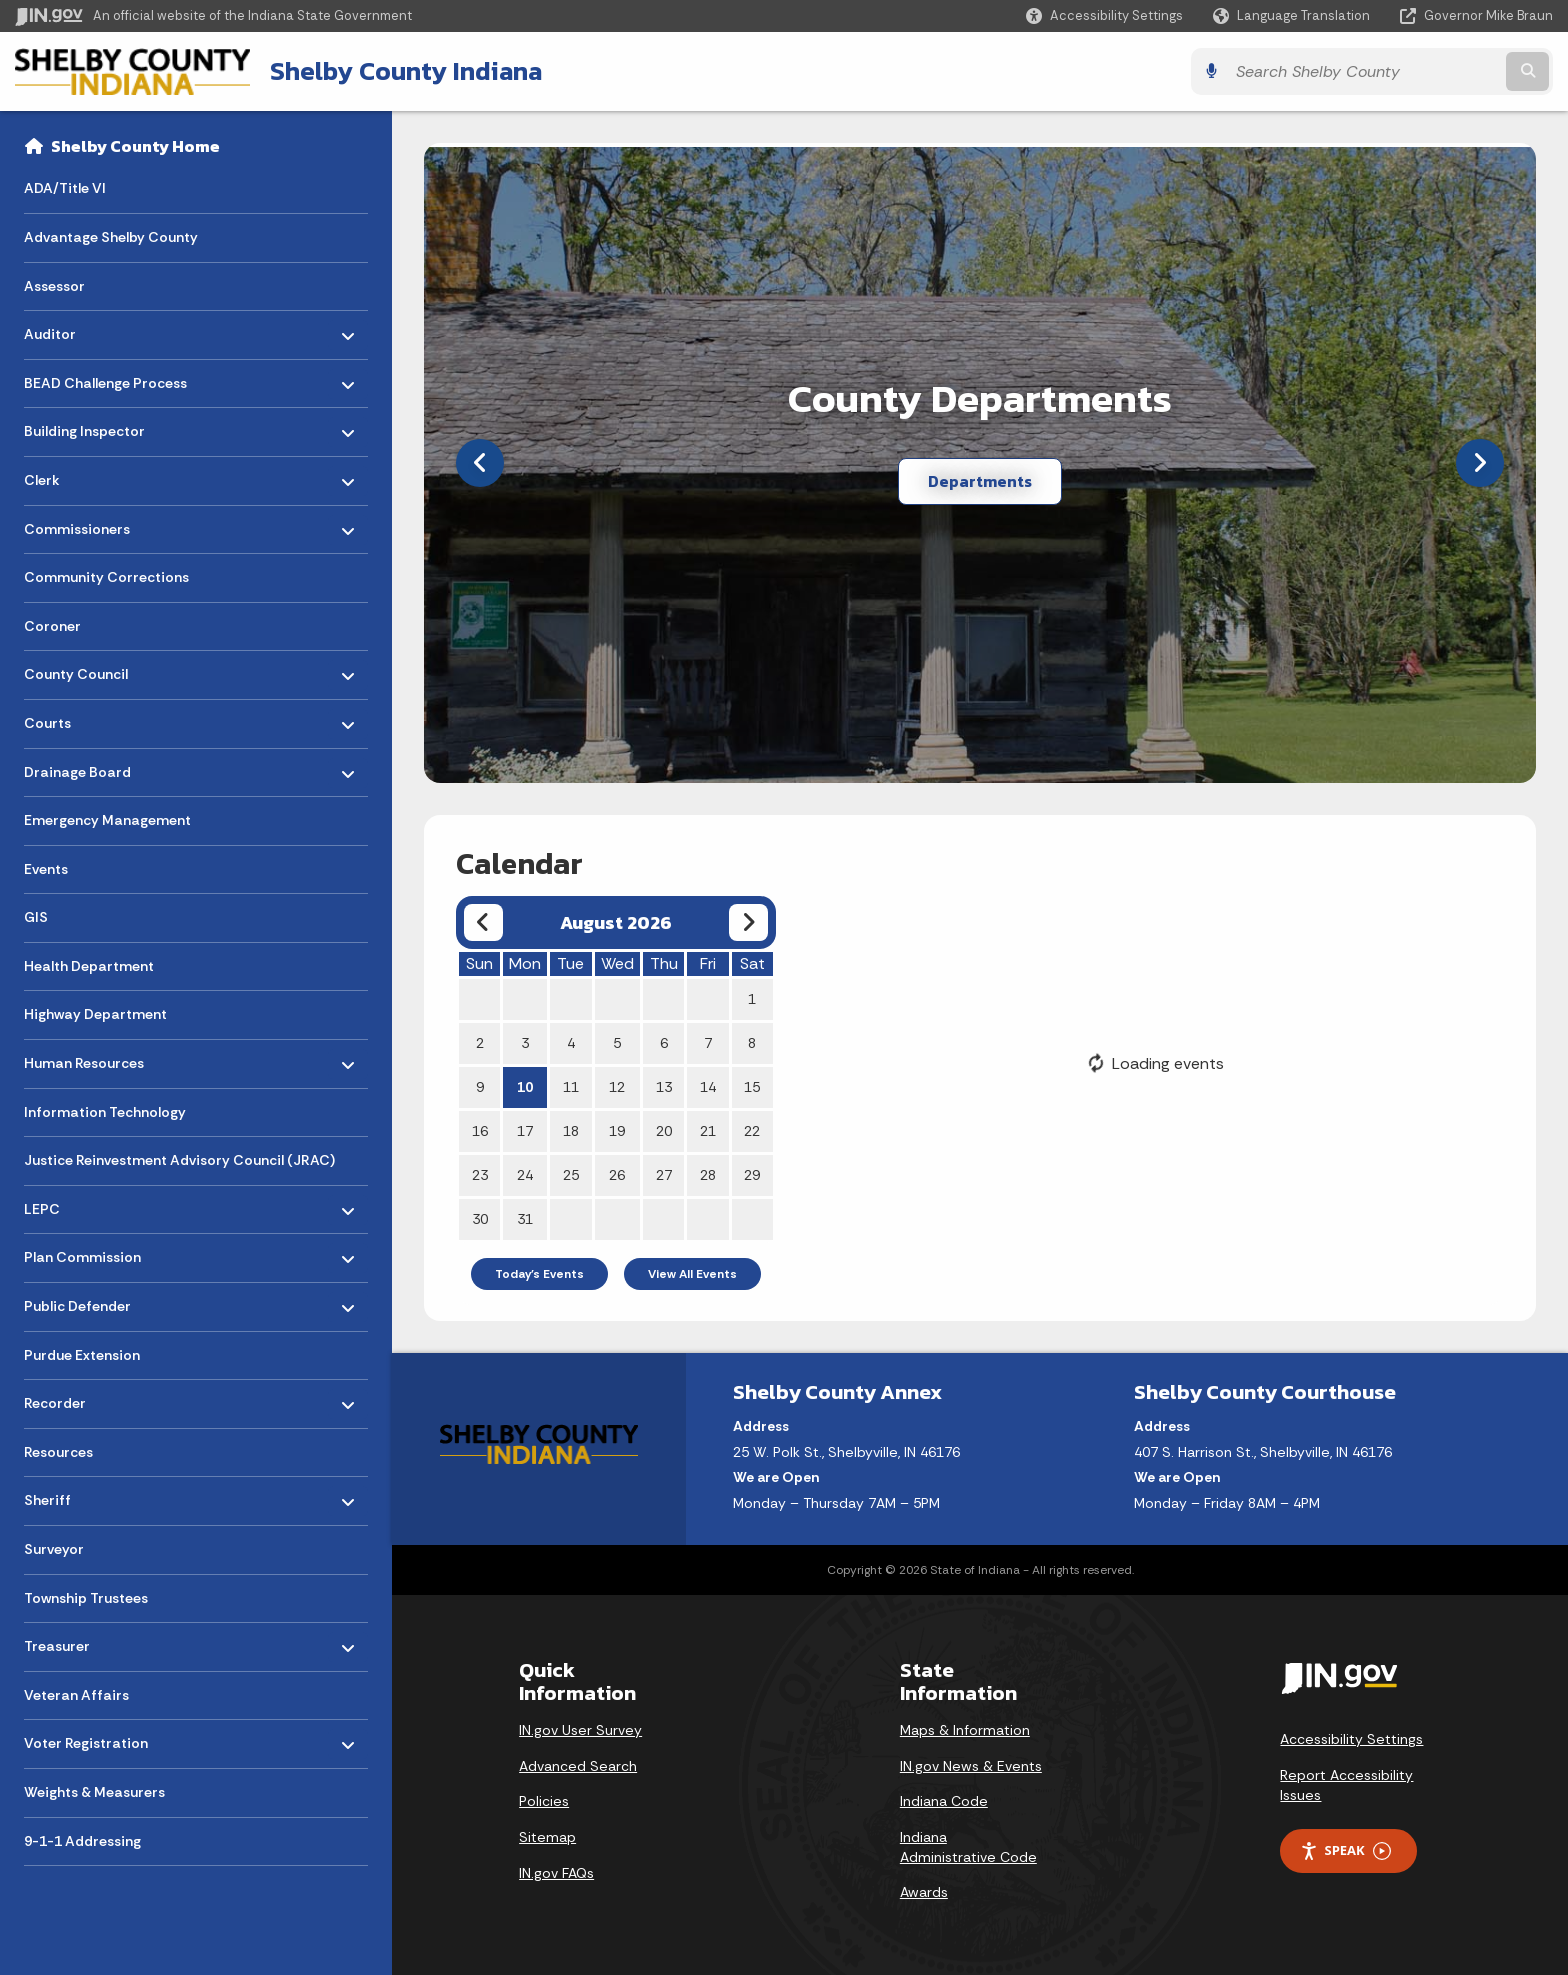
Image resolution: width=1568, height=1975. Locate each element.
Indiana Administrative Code (968, 1847)
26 (617, 1175)
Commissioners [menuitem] (82, 523)
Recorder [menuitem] (82, 1398)
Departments (980, 481)
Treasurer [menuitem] (82, 1641)
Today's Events (539, 1274)
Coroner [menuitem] (52, 626)
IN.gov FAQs (556, 1873)
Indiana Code (944, 1801)
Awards (924, 1892)
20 (664, 1131)
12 (617, 1087)
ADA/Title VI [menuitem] (65, 188)
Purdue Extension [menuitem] (82, 1355)
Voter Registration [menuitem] (86, 1738)
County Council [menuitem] (82, 669)
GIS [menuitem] (36, 917)
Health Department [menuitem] (89, 966)
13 (664, 1087)
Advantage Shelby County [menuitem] (111, 237)
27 (664, 1175)
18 (571, 1131)
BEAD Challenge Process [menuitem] (105, 377)
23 (480, 1175)
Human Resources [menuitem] (84, 1058)
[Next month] (748, 922)
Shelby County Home (135, 146)
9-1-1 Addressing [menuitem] (82, 1841)
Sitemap (547, 1837)
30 (480, 1219)
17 (525, 1131)
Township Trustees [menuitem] (86, 1598)
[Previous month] (483, 922)
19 (617, 1131)
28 (708, 1175)
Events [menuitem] (46, 869)
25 (571, 1175)
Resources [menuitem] (58, 1452)
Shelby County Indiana (406, 71)
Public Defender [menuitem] (82, 1301)
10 (525, 1087)
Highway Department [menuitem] (95, 1014)
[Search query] (1364, 71)
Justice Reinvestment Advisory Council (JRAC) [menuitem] (179, 1160)
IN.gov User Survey (580, 1730)
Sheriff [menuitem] (82, 1495)
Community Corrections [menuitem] (106, 577)
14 (708, 1087)
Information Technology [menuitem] (105, 1112)
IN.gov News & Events (971, 1766)
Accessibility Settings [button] (1351, 1739)
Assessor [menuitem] (54, 286)
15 (752, 1087)
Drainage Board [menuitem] (82, 766)
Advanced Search (578, 1766)
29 (752, 1175)
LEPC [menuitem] (82, 1204)
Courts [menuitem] (82, 718)
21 (708, 1131)
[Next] (1480, 463)
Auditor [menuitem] (82, 329)
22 (752, 1131)
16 (480, 1131)
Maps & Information (965, 1730)
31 (525, 1219)
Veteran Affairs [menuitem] (76, 1695)
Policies (544, 1801)
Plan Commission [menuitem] (82, 1252)
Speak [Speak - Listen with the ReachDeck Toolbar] (1345, 1850)
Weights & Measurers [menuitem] (94, 1792)
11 (571, 1087)
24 (525, 1175)
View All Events (692, 1274)
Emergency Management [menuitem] (107, 820)
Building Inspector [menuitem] (84, 426)
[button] (1104, 15)
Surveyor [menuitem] (54, 1549)
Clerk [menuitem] (82, 475)
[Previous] (480, 463)
